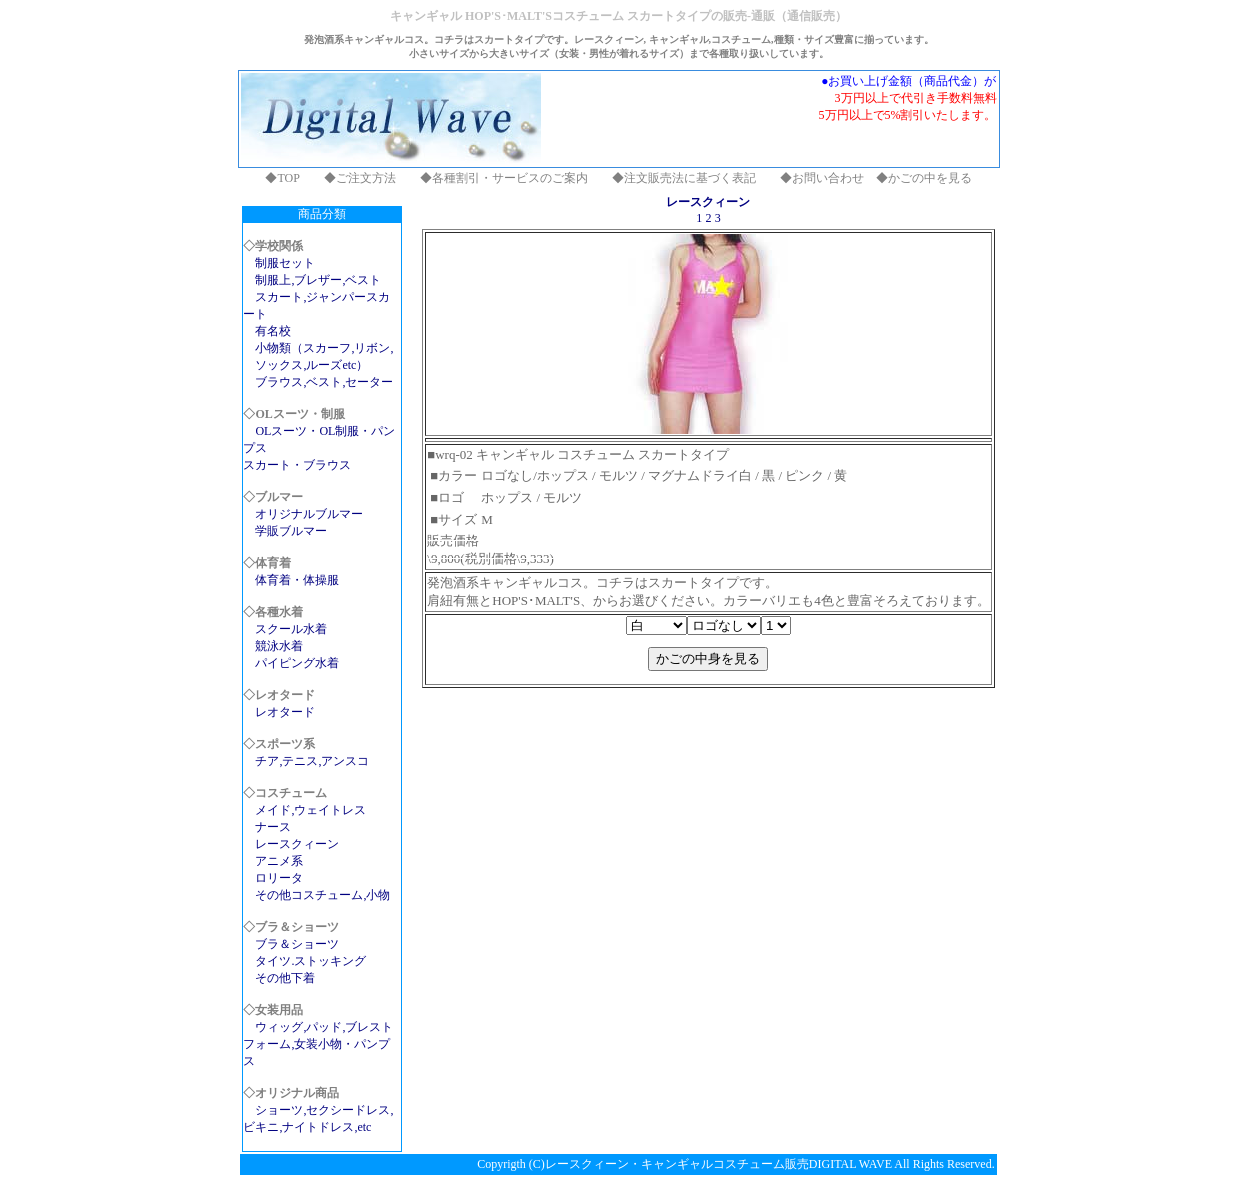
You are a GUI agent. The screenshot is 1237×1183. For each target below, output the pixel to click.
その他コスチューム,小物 (322, 895)
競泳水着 (279, 646)
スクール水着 (291, 629)
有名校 (273, 331)
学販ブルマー (291, 531)
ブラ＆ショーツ (297, 944)
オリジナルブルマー (309, 514)
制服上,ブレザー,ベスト (318, 280)
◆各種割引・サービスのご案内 (504, 178)
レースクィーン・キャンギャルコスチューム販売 (677, 1164)
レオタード (285, 712)
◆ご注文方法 (360, 178)
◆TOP (282, 178)
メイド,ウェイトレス (310, 810)
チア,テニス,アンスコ (312, 761)
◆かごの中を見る (924, 178)
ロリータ (279, 878)
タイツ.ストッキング (310, 961)
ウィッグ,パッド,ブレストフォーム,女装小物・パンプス (318, 1044)
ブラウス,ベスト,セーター (324, 382)
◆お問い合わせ (822, 178)
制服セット (285, 263)
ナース (273, 827)
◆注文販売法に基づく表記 (684, 178)
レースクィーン (297, 844)
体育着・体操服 (297, 580)
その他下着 (285, 978)
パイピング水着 (297, 663)
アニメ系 (279, 861)
